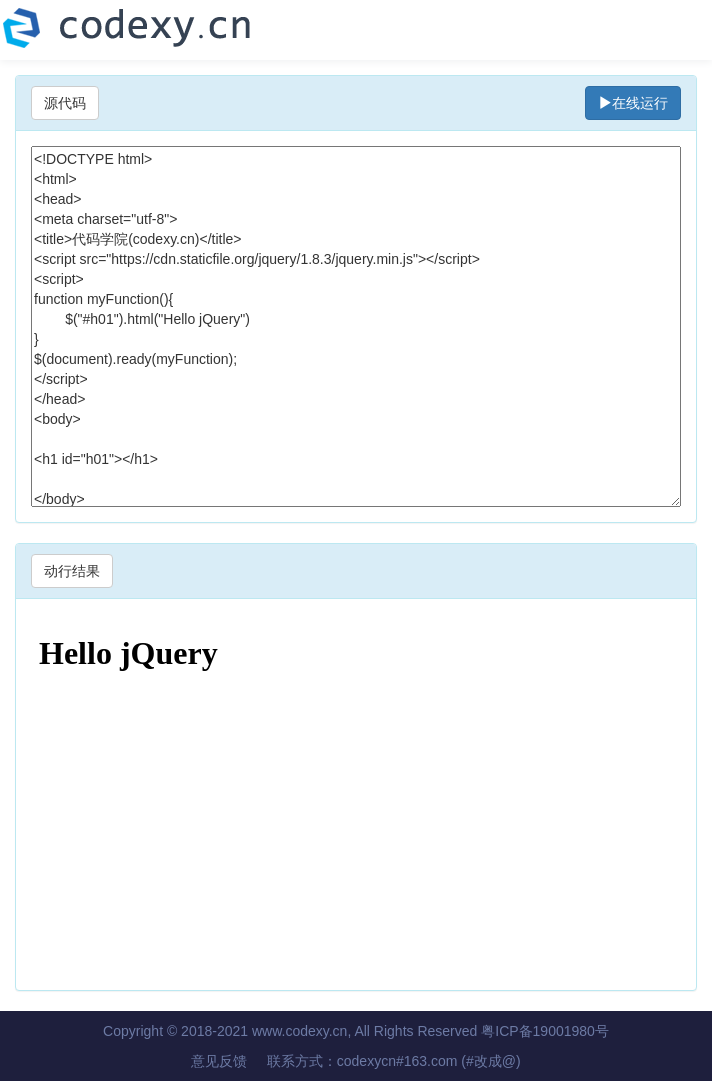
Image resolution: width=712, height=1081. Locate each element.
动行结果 (72, 571)
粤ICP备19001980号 (545, 1031)
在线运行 (633, 103)
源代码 (65, 103)
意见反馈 (219, 1061)
